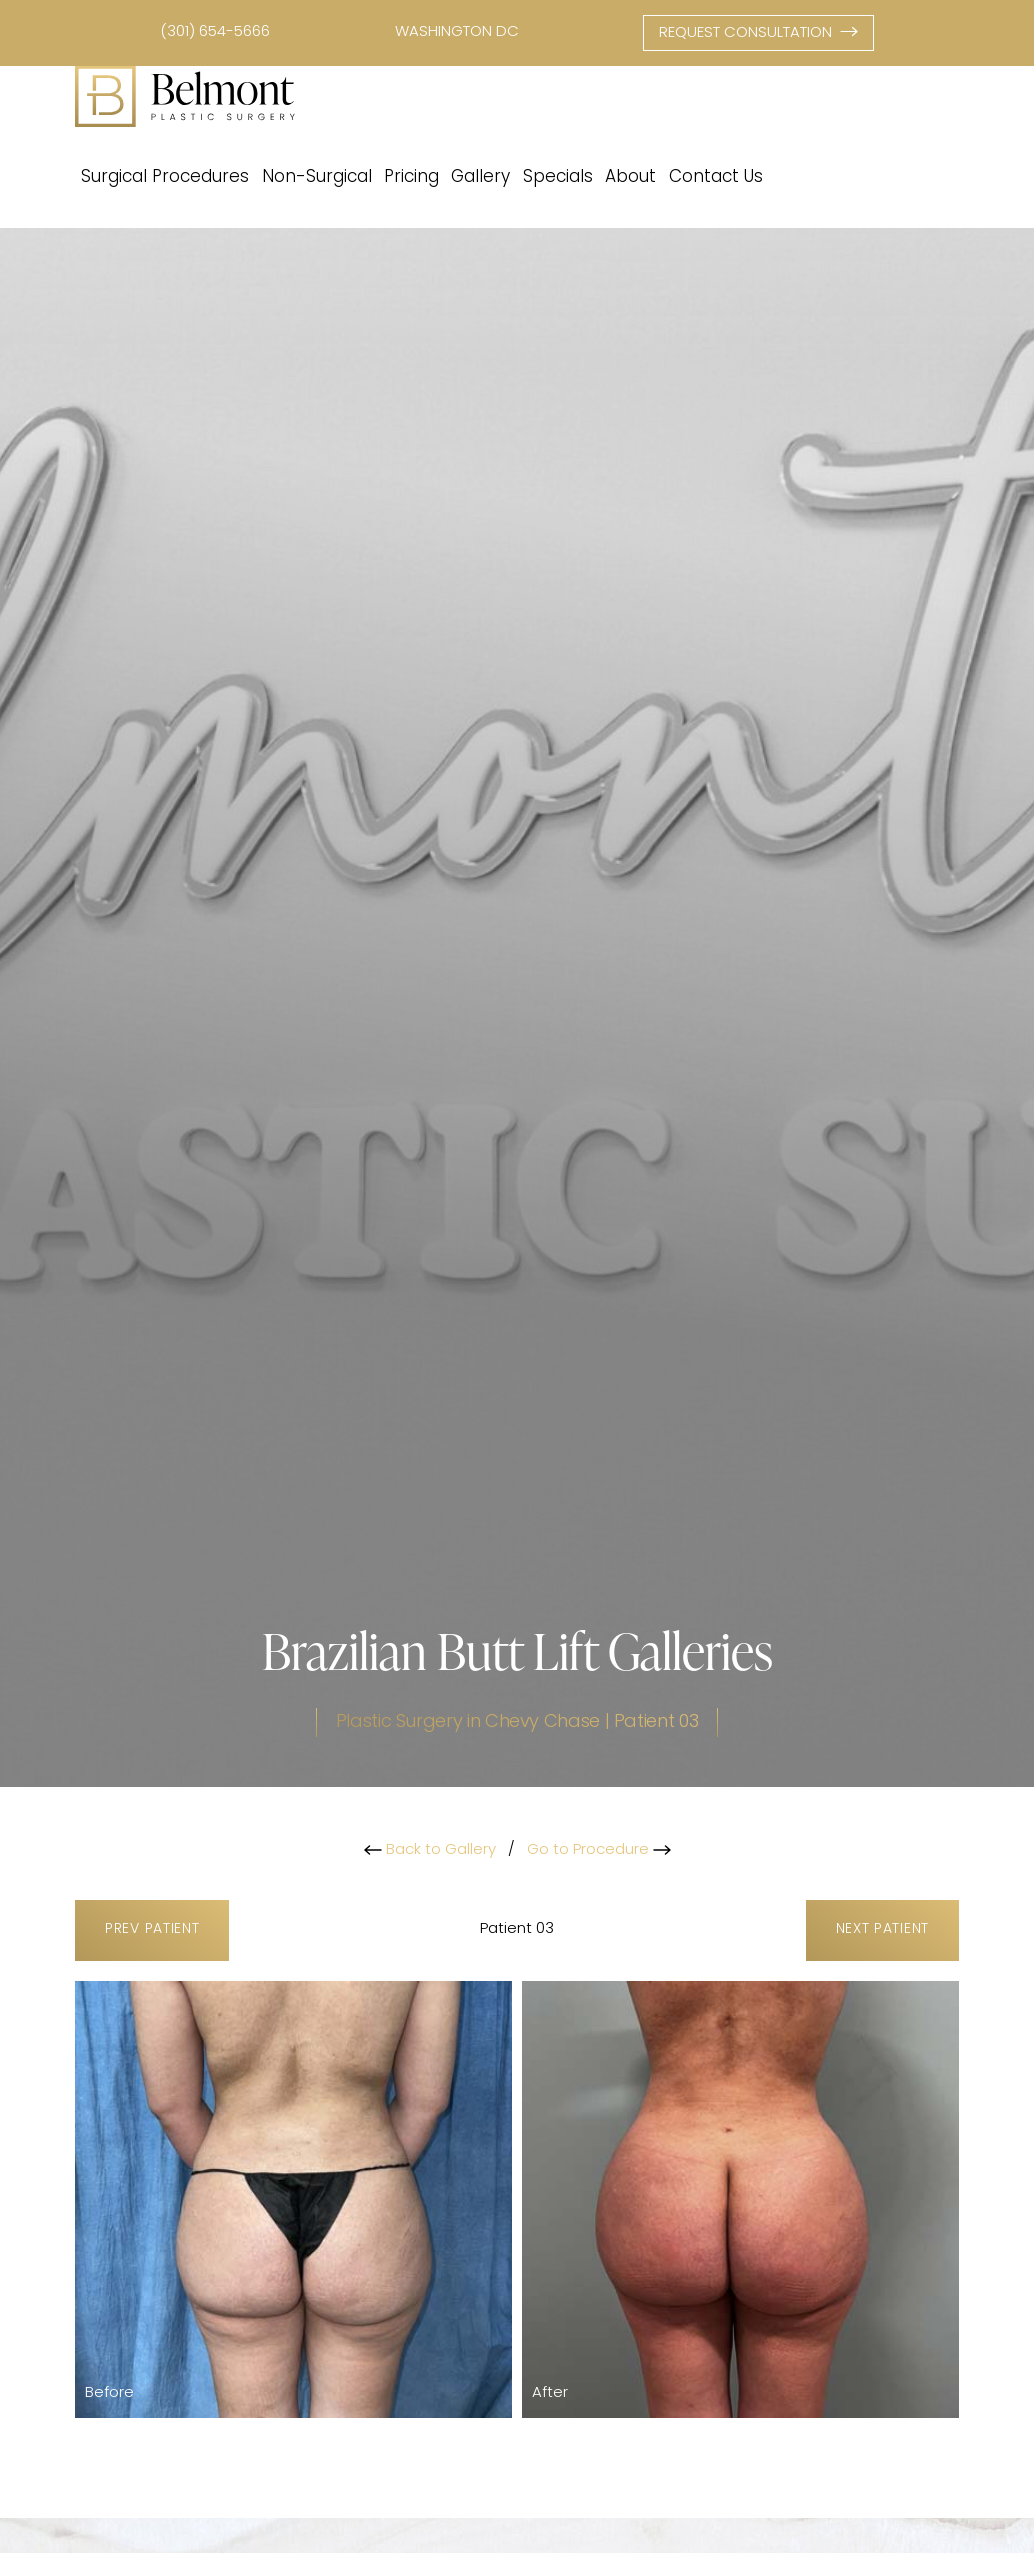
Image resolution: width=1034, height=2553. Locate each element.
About (630, 177)
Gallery (480, 177)
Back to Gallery (430, 1850)
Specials (558, 177)
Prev (152, 1930)
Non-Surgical (317, 177)
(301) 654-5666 (215, 32)
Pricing (411, 177)
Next (882, 1930)
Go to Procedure (599, 1850)
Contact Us (716, 177)
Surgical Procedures (165, 177)
